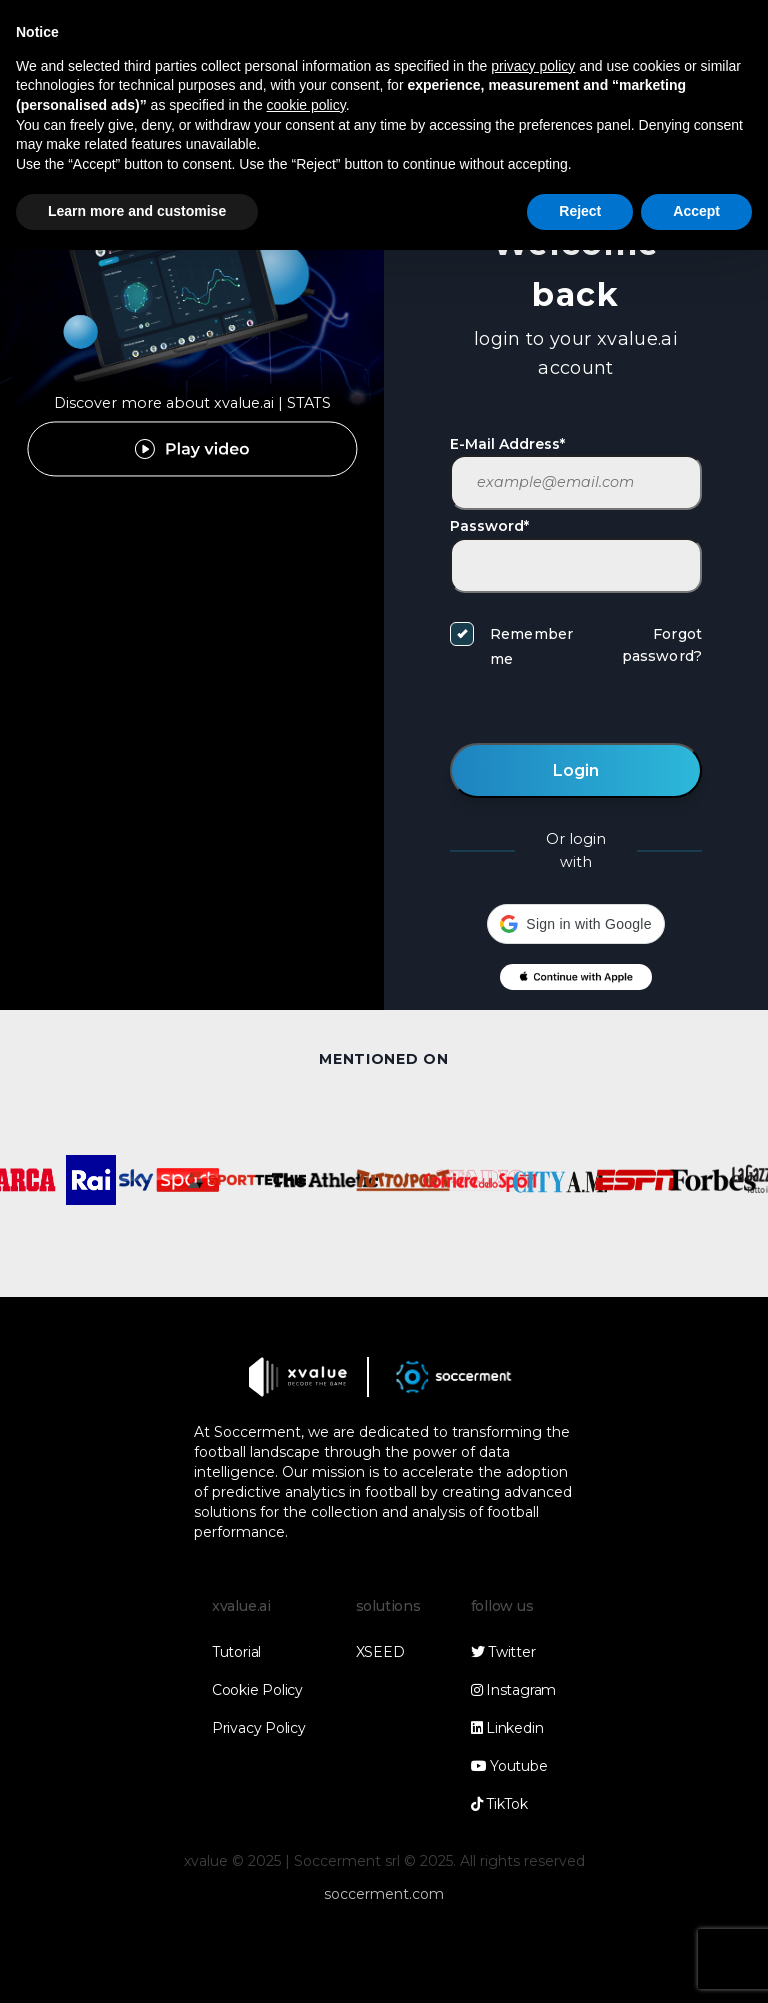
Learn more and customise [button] (137, 211)
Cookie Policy (257, 1690)
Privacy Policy (259, 1728)
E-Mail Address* (507, 444)
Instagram (513, 1690)
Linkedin (507, 1728)
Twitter (503, 1652)
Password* (489, 526)
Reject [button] (580, 211)
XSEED (380, 1652)
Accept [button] (696, 211)
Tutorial (236, 1652)
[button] (575, 924)
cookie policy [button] (306, 105)
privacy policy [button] (533, 66)
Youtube (509, 1766)
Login (576, 770)
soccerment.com (384, 1894)
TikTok (499, 1804)
